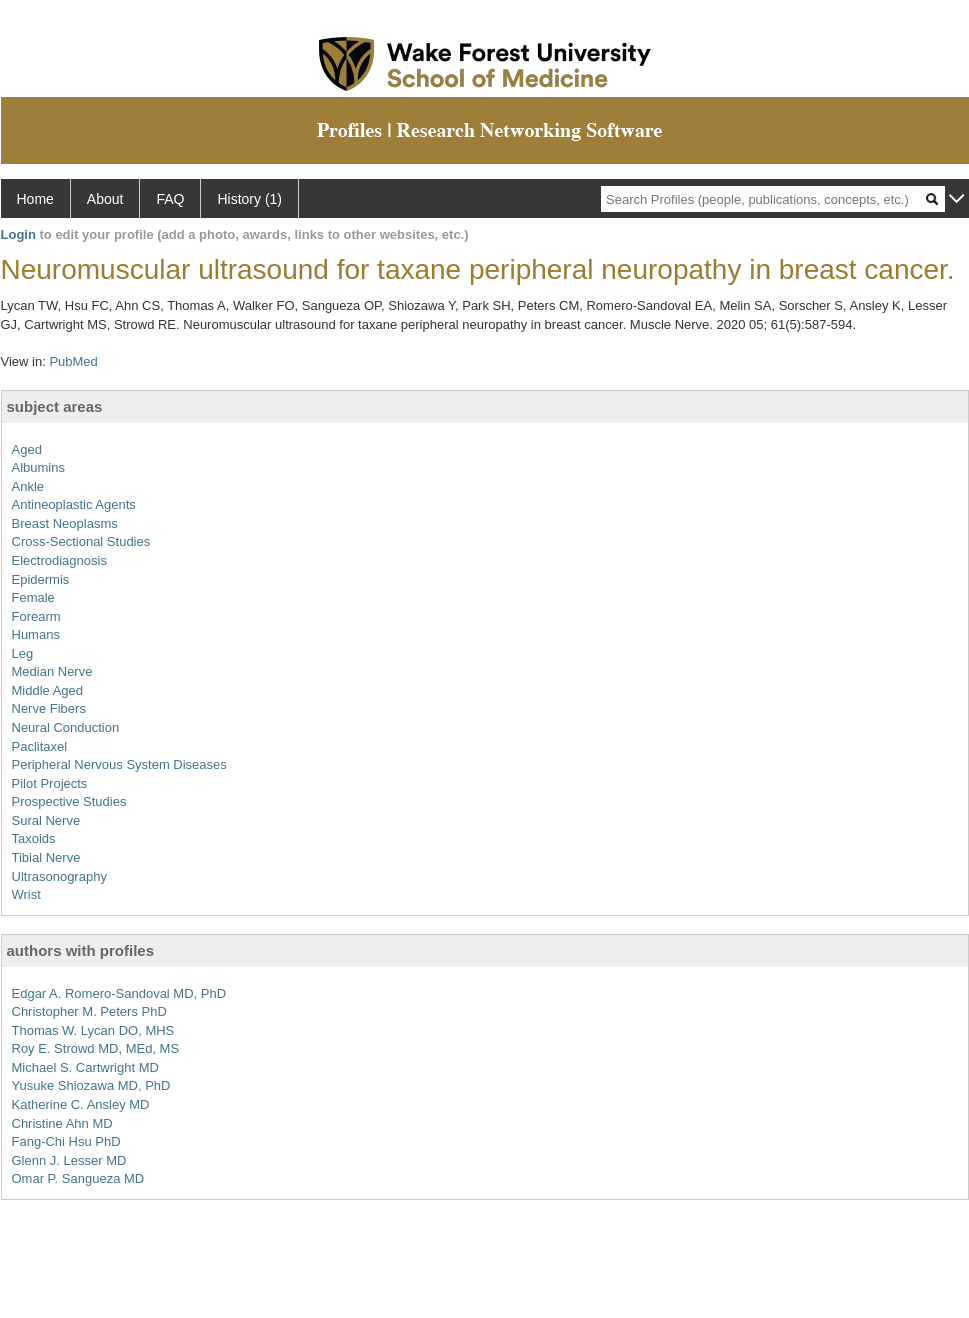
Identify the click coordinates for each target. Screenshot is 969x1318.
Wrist (26, 894)
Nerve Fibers (49, 708)
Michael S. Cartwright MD (85, 1067)
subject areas (55, 406)
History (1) (249, 199)
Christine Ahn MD (62, 1123)
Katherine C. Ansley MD (81, 1104)
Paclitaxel (40, 746)
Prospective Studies (69, 801)
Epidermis (41, 579)
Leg (23, 653)
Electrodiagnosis (59, 560)
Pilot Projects (50, 783)
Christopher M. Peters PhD (89, 1011)
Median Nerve (52, 671)
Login (18, 234)
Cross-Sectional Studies (81, 541)
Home (35, 199)
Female (33, 597)
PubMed (73, 361)
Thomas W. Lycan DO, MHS (93, 1030)
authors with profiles (81, 950)
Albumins (38, 467)
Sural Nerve (46, 820)
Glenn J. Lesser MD (69, 1160)
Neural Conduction (66, 727)
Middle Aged (48, 690)
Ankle (28, 486)
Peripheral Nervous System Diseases (119, 764)
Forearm (36, 616)
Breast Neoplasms (65, 523)
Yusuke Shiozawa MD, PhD (91, 1085)
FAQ (170, 199)
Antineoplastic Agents (74, 504)
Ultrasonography (59, 876)
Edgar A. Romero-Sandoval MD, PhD (119, 993)
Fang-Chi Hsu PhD (66, 1141)
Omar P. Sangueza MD (78, 1178)
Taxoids (34, 838)
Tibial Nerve (46, 857)
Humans (36, 634)
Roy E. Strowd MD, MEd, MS (96, 1048)
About (105, 199)
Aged (27, 449)
